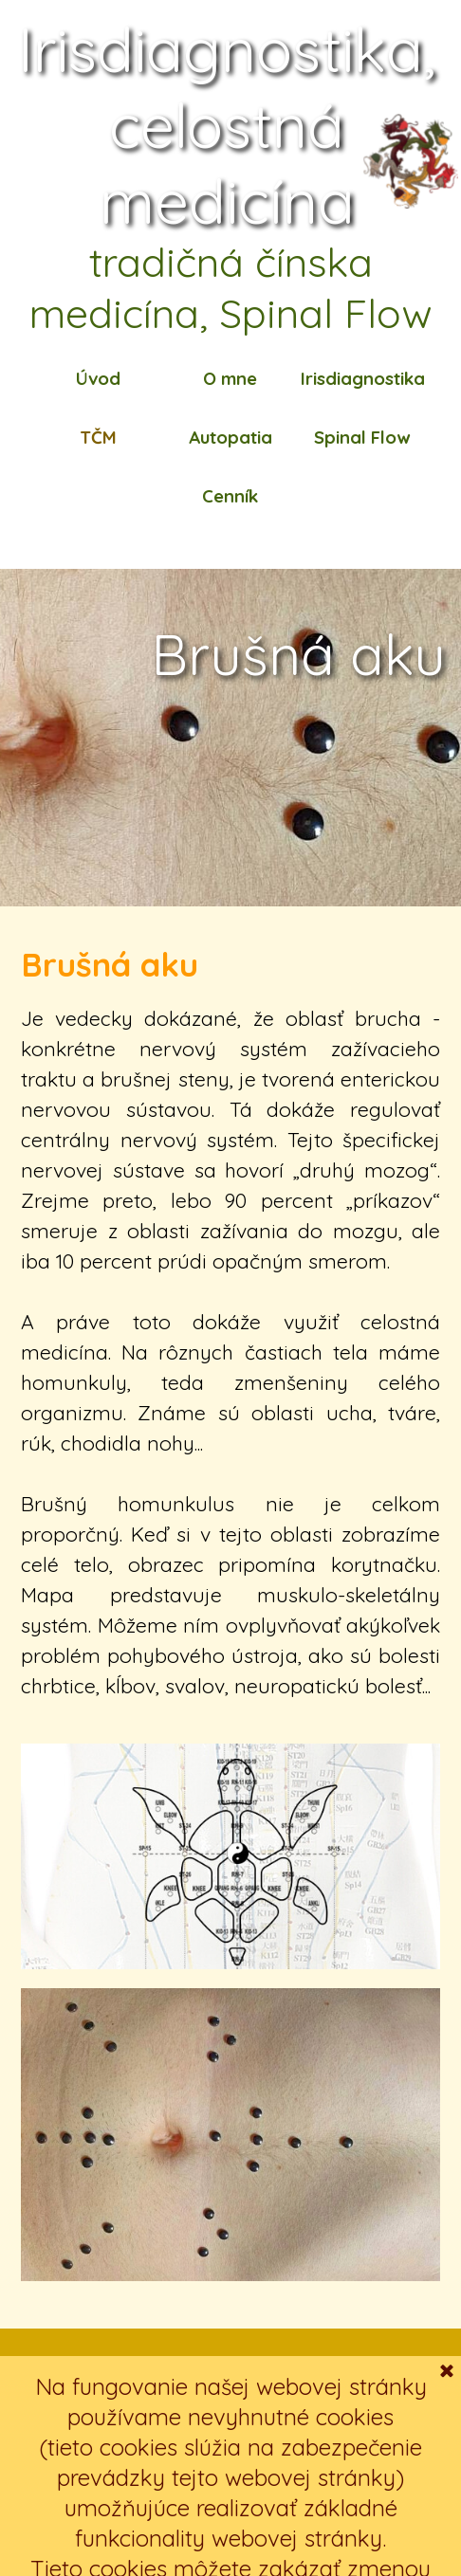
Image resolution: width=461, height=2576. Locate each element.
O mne (230, 378)
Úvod (98, 378)
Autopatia (230, 437)
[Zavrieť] (446, 2534)
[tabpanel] (230, 1320)
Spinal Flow (362, 437)
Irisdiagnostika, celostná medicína (235, 125)
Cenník (230, 495)
